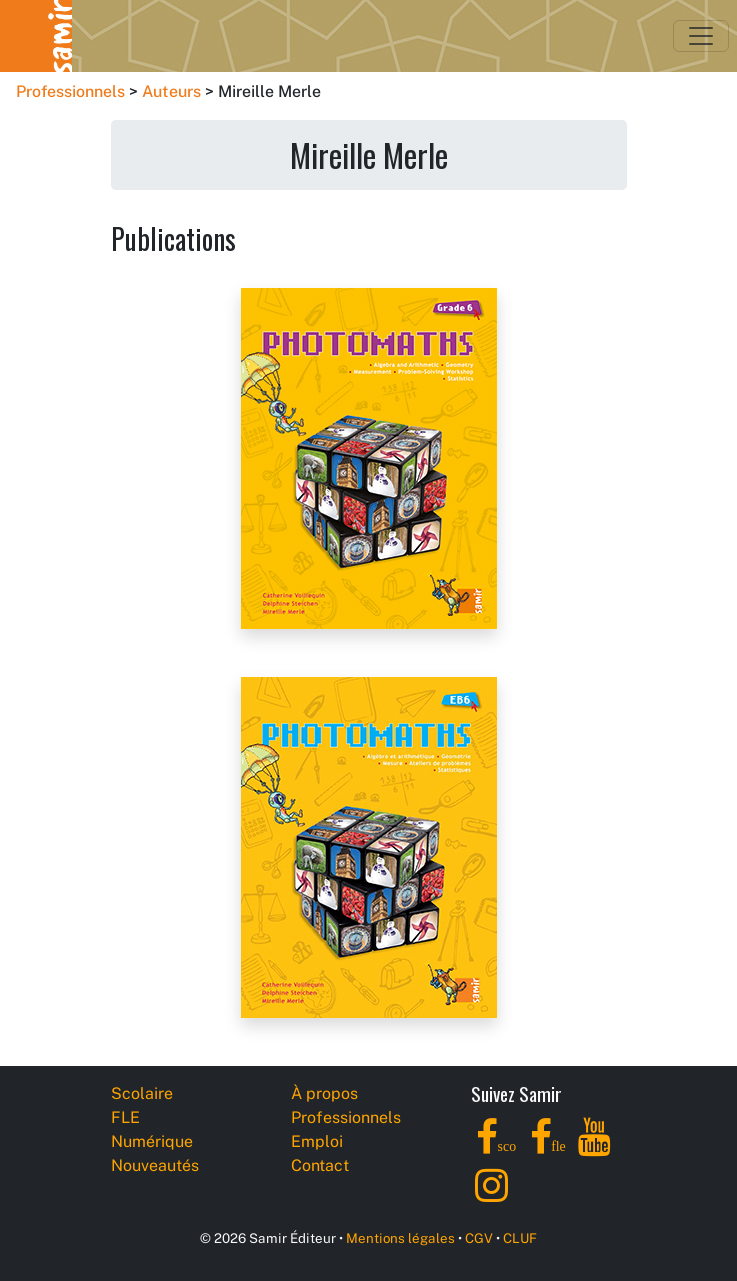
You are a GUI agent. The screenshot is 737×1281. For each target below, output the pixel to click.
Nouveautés (155, 1165)
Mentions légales (400, 1238)
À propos (324, 1093)
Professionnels (70, 91)
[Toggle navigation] (701, 36)
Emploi (317, 1141)
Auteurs (171, 91)
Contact (320, 1165)
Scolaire (142, 1093)
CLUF (520, 1238)
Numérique (152, 1141)
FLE (125, 1117)
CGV (479, 1238)
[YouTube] (594, 1148)
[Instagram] (491, 1196)
